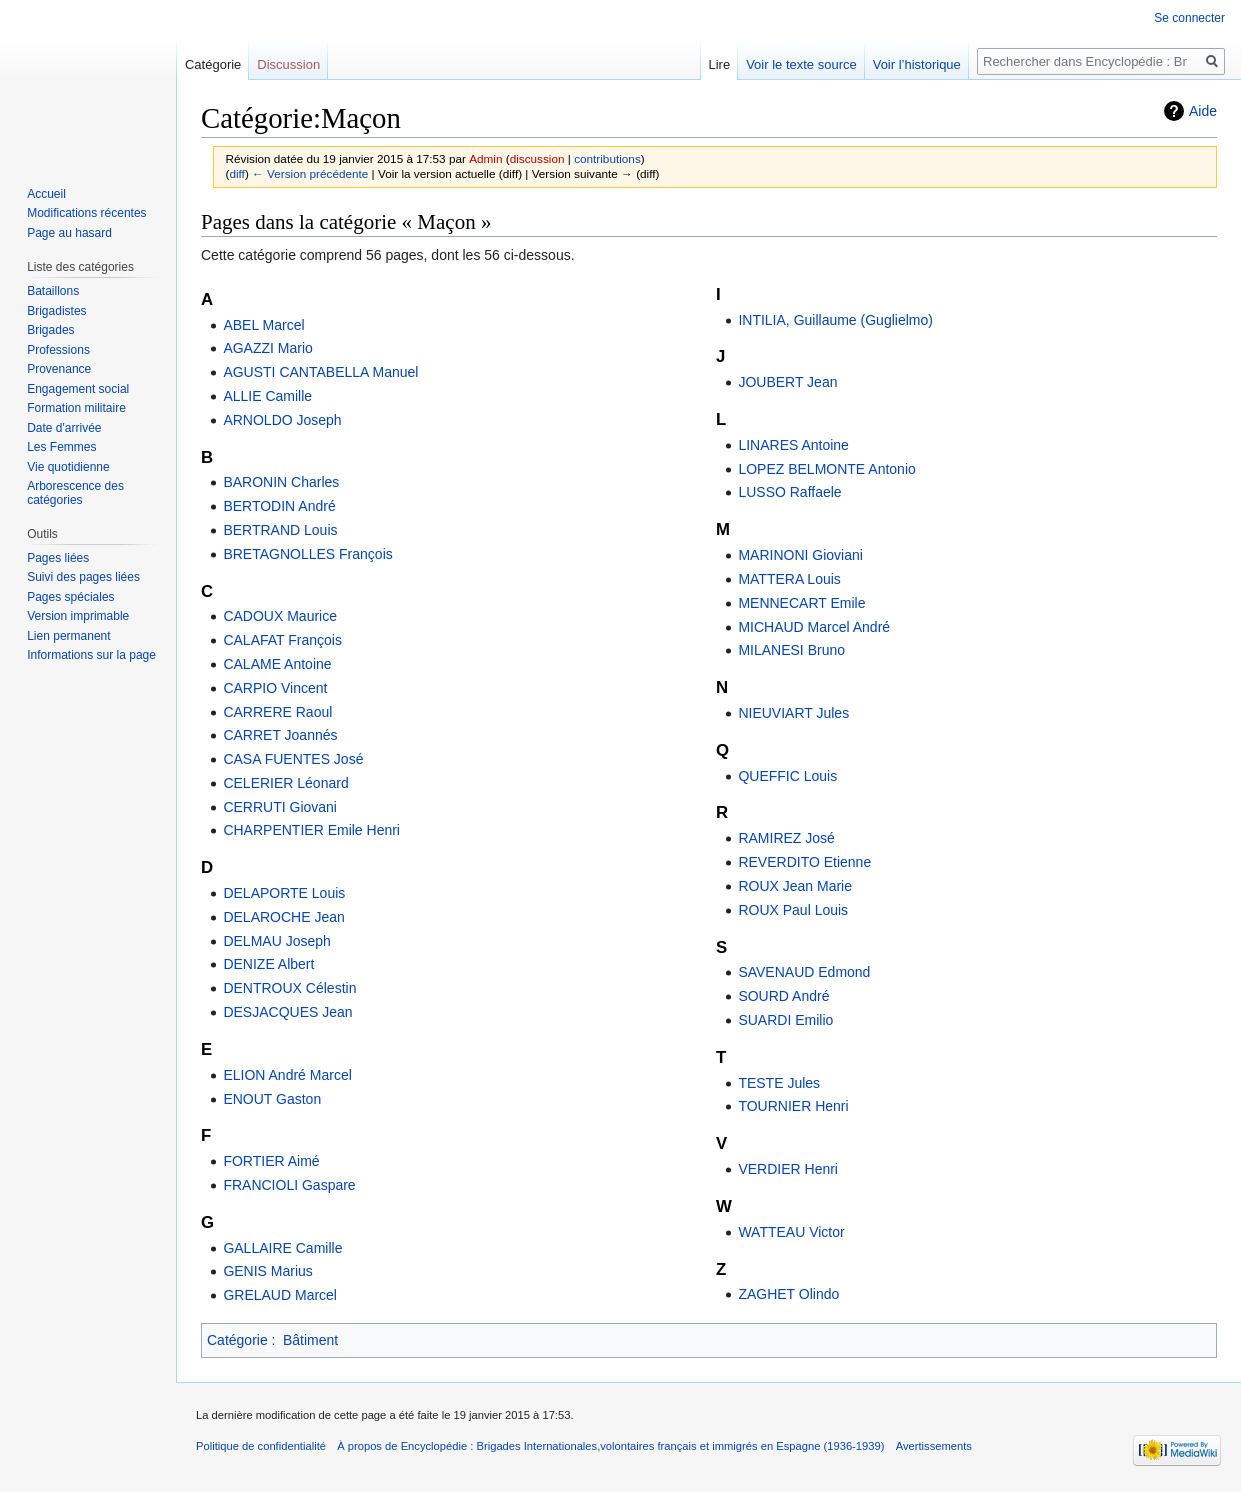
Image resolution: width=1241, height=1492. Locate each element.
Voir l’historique (917, 64)
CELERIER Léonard (285, 783)
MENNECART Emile (801, 603)
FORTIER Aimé (271, 1161)
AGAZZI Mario (267, 348)
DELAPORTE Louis (284, 893)
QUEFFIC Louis (787, 776)
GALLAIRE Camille (282, 1248)
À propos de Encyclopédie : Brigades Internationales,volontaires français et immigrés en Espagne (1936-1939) (610, 1446)
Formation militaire (76, 408)
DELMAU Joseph (276, 941)
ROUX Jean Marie (795, 886)
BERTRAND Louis (280, 530)
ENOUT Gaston (272, 1099)
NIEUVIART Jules (793, 713)
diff (236, 173)
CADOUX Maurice (280, 616)
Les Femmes (61, 447)
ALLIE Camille (267, 396)
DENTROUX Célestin (289, 988)
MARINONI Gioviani (800, 555)
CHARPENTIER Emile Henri (311, 830)
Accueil (46, 194)
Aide (1203, 111)
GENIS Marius (267, 1271)
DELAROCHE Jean (283, 917)
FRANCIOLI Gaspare (289, 1185)
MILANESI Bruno (791, 650)
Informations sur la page (91, 655)
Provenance (59, 369)
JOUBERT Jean (787, 382)
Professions (58, 350)
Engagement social (78, 389)
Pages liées (58, 558)
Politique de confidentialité (261, 1446)
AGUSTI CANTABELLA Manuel (320, 372)
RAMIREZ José (786, 838)
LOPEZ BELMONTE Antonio (826, 469)
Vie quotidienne (68, 467)
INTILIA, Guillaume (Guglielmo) (835, 320)
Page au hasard (69, 233)
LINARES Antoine (793, 445)
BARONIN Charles (281, 482)
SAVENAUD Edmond (804, 972)
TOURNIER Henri (793, 1106)
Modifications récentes (86, 213)
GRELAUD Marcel (280, 1295)
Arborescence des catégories (75, 493)
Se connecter (1189, 18)
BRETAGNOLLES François (307, 554)
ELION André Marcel (287, 1075)
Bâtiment (310, 1340)
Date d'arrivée (64, 428)
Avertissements (934, 1446)
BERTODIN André (279, 506)
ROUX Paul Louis (793, 910)
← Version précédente (310, 173)
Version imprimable (78, 616)
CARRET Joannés (280, 735)
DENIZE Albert (268, 964)
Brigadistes (56, 311)
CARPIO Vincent (275, 688)
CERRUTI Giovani (280, 807)
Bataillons (53, 291)
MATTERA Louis (789, 579)
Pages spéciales (70, 597)
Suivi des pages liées (83, 577)
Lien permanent (68, 636)
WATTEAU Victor (791, 1232)
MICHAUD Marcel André (814, 627)
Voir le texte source (801, 64)
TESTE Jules (779, 1083)
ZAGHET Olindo (788, 1294)
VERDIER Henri (788, 1169)
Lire (719, 64)
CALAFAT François (282, 640)
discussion (537, 158)
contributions (607, 158)
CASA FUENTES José (293, 759)
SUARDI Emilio (785, 1020)
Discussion (288, 64)
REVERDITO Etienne (804, 862)
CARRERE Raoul (277, 712)
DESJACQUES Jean (287, 1012)
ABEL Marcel (263, 325)
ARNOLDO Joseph (282, 420)
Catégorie (237, 1340)
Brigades (50, 330)
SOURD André (783, 996)
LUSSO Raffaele (789, 492)
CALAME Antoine (277, 664)
